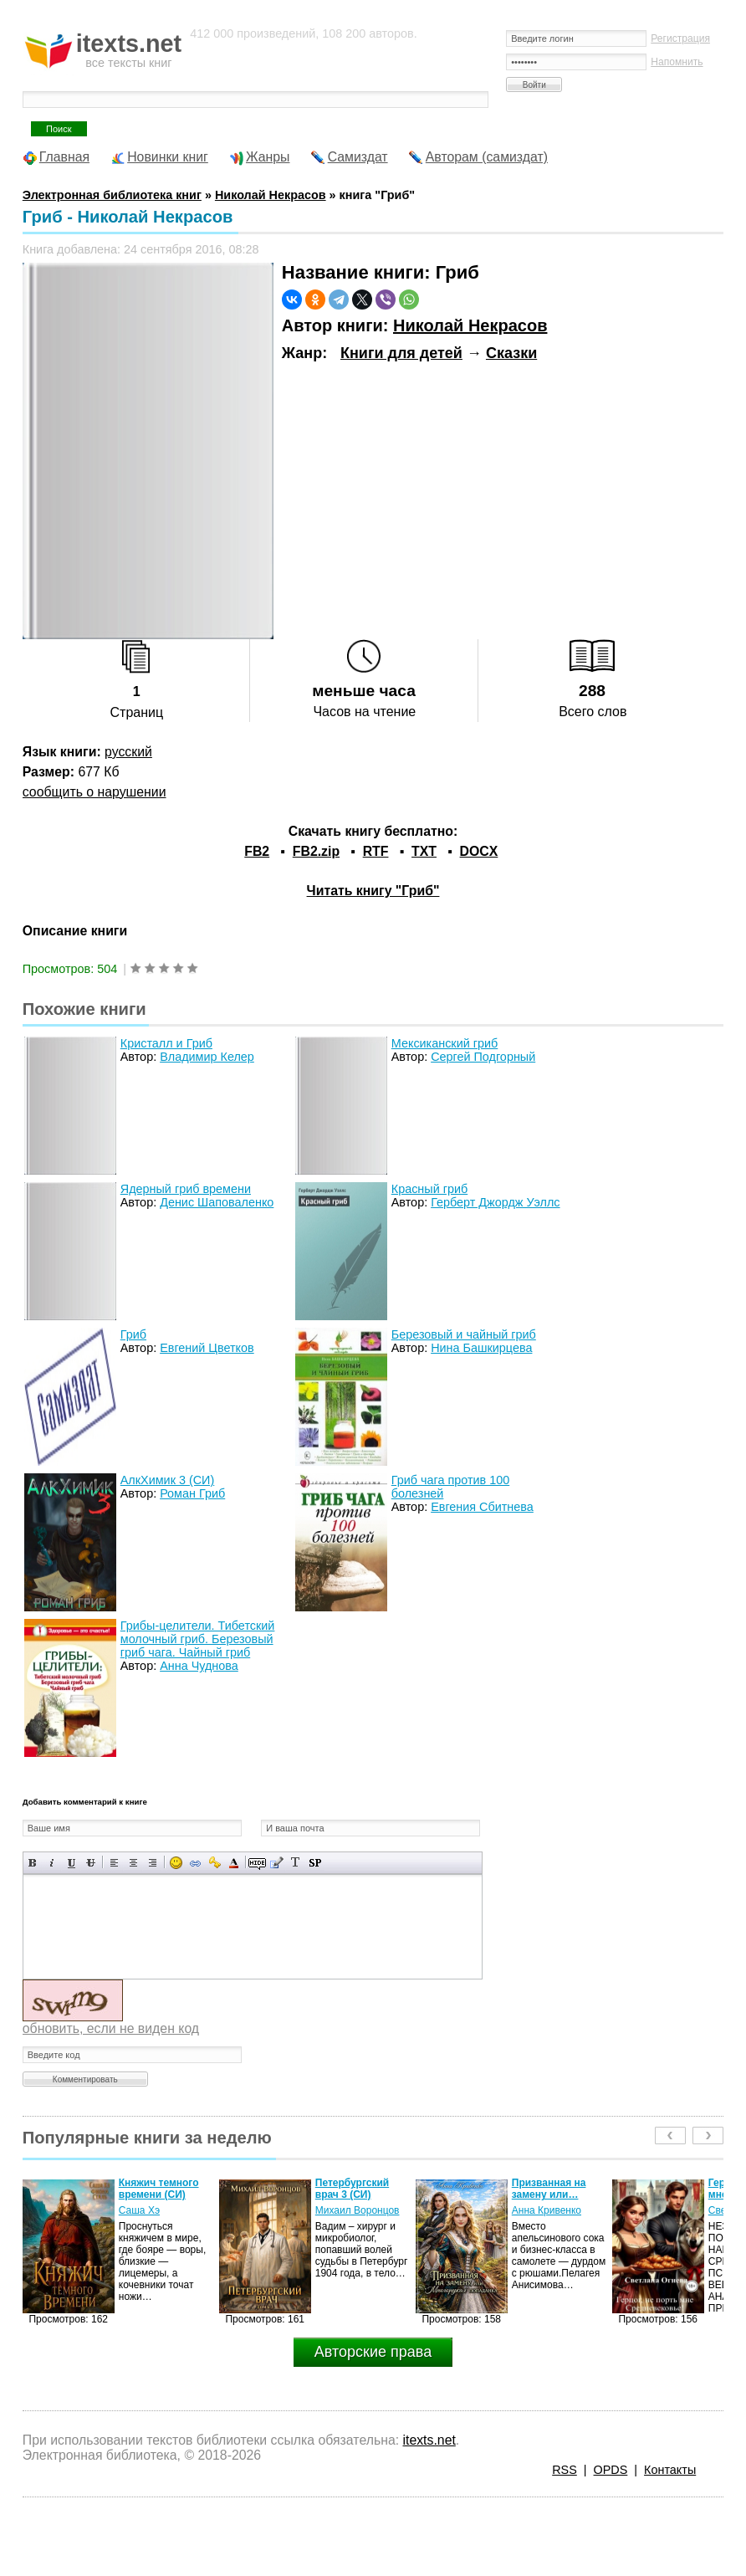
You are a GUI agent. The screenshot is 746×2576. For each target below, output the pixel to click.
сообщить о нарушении (94, 792)
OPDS (611, 2469)
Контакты (670, 2469)
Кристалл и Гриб (166, 1043)
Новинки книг (167, 157)
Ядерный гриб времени (185, 1189)
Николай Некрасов (470, 325)
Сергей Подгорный (483, 1056)
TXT (424, 851)
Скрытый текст (257, 1862)
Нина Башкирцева (481, 1348)
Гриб (133, 1334)
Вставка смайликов (176, 1862)
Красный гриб (429, 1189)
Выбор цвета (233, 1862)
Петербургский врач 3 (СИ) (352, 2188)
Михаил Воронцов (357, 2210)
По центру (133, 1862)
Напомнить (677, 62)
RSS (564, 2469)
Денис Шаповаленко (216, 1202)
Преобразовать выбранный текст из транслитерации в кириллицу (295, 1862)
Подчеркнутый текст (71, 1862)
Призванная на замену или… (549, 2188)
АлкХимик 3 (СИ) (167, 1480)
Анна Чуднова (199, 1665)
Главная (64, 157)
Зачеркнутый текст (90, 1862)
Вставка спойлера (314, 1862)
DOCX (479, 851)
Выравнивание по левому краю (114, 1862)
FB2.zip (316, 851)
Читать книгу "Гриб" (373, 890)
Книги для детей (401, 353)
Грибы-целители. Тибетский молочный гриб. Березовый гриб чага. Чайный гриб (197, 1639)
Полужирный (33, 1862)
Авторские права (373, 2351)
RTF (376, 851)
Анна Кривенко (546, 2210)
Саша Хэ (139, 2210)
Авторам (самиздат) (487, 157)
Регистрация (680, 38)
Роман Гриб (192, 1493)
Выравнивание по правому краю (152, 1862)
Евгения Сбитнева (482, 1506)
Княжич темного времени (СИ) (159, 2188)
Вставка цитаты (276, 1862)
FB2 (256, 851)
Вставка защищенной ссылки (214, 1862)
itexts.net (428, 2440)
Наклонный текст (52, 1862)
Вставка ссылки (195, 1862)
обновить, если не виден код (111, 2028)
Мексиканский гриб (444, 1043)
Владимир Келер (207, 1056)
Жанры (268, 157)
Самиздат (358, 157)
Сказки (511, 353)
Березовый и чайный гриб (463, 1334)
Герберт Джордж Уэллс (495, 1202)
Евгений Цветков (207, 1348)
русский (128, 752)
